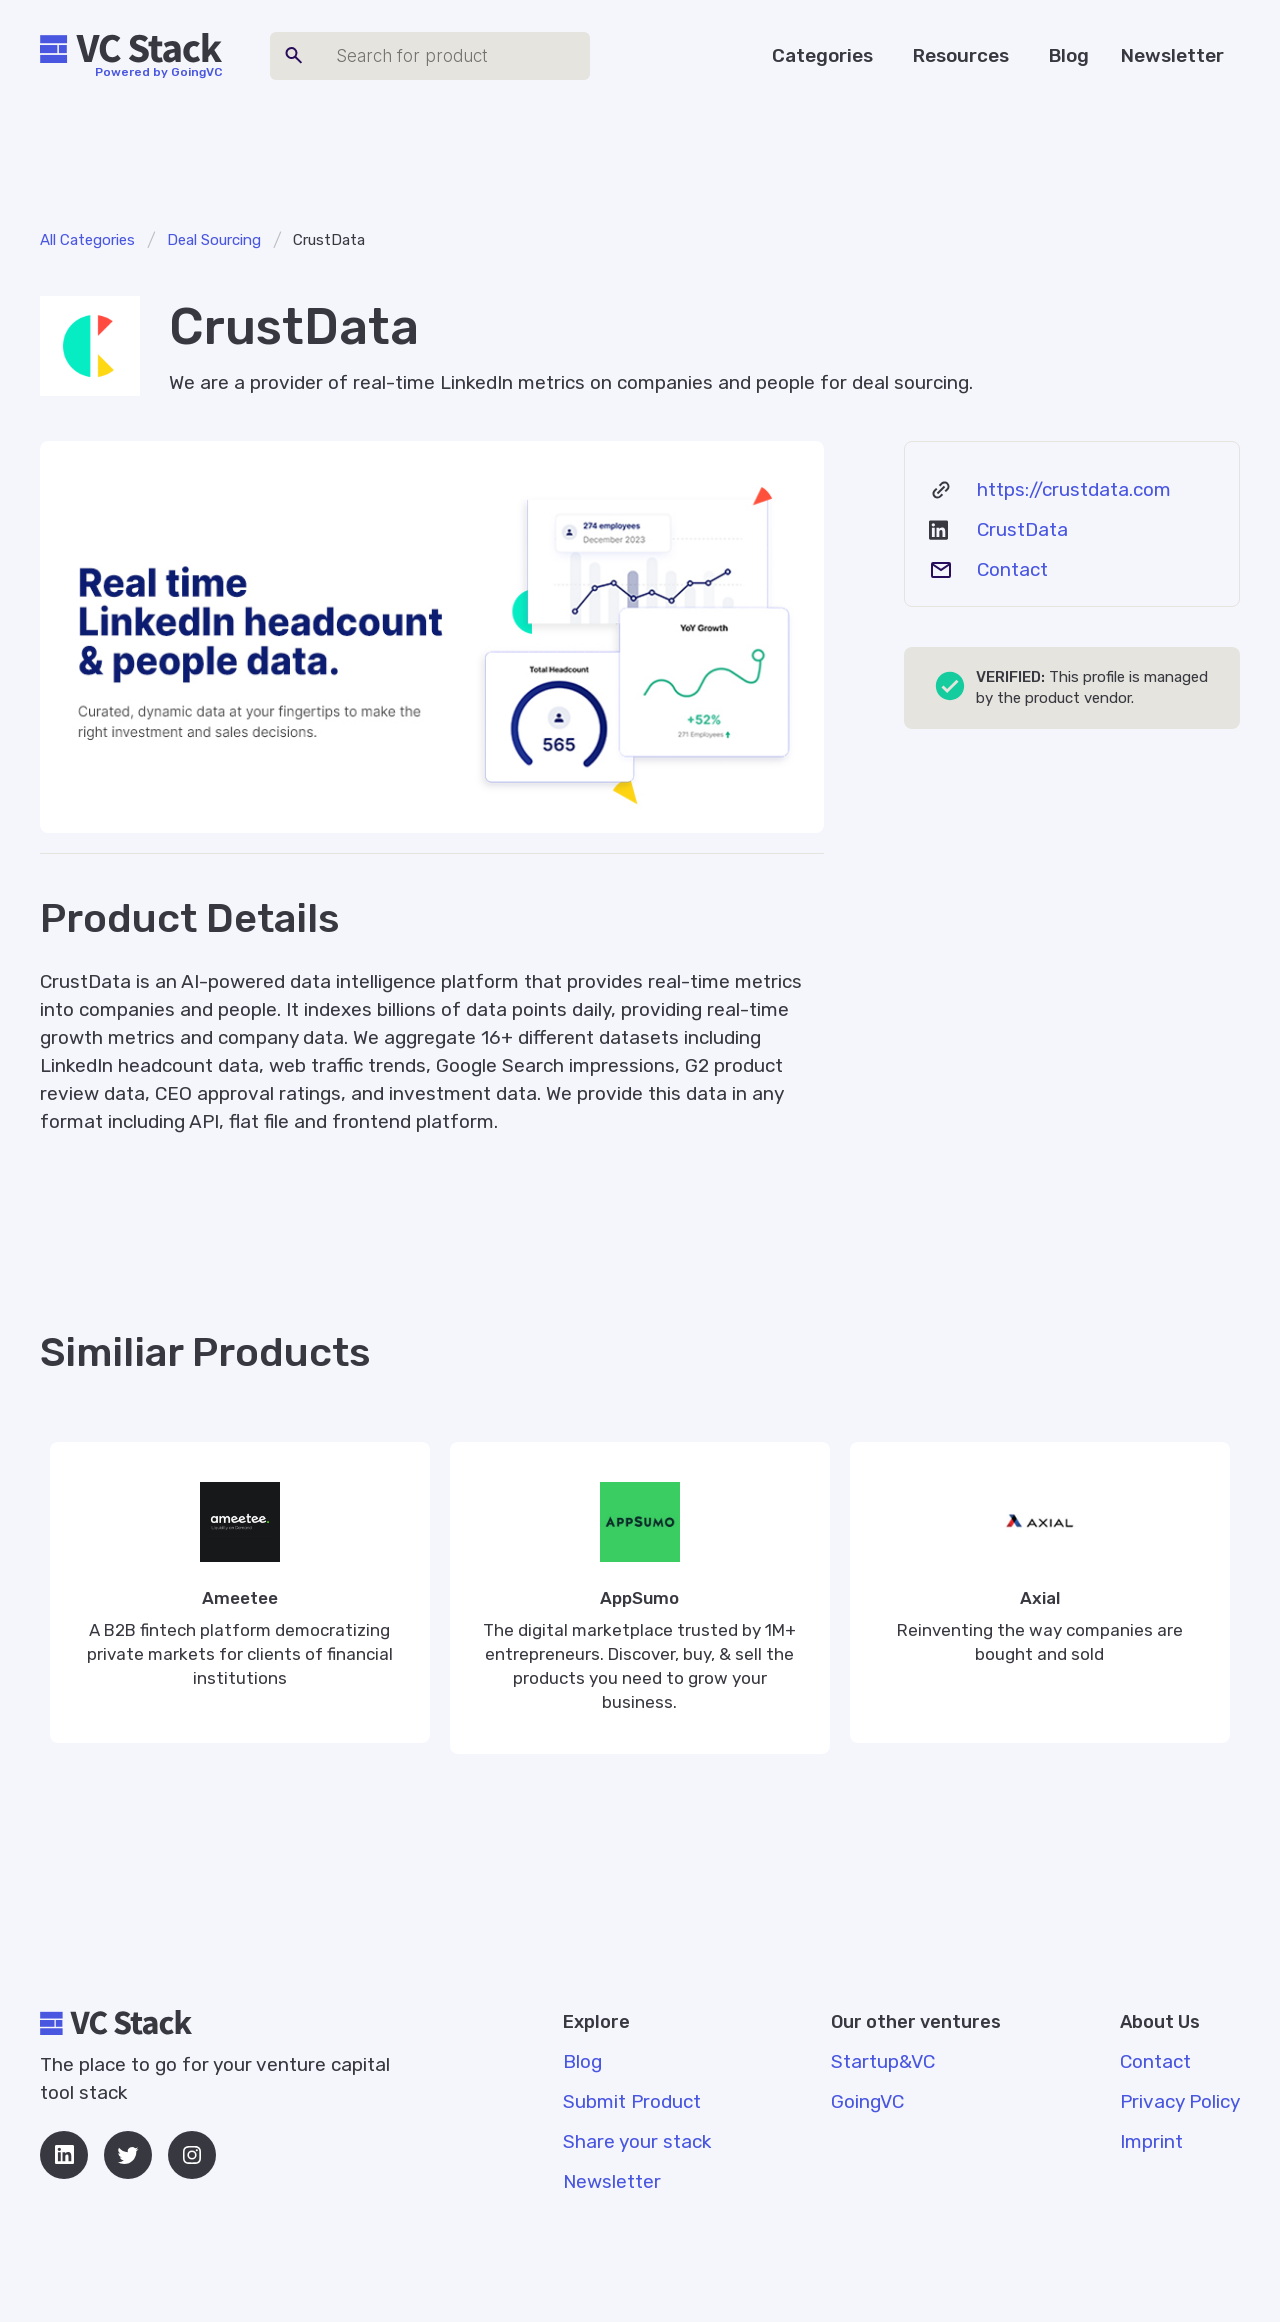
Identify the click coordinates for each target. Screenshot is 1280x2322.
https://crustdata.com (1074, 489)
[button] (826, 56)
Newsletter (1172, 55)
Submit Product (632, 2101)
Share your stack (637, 2141)
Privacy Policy (1180, 2101)
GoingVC (867, 2101)
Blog (1069, 55)
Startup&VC (883, 2061)
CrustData (1022, 529)
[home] (131, 49)
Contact (1012, 569)
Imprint (1151, 2141)
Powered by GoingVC (158, 72)
